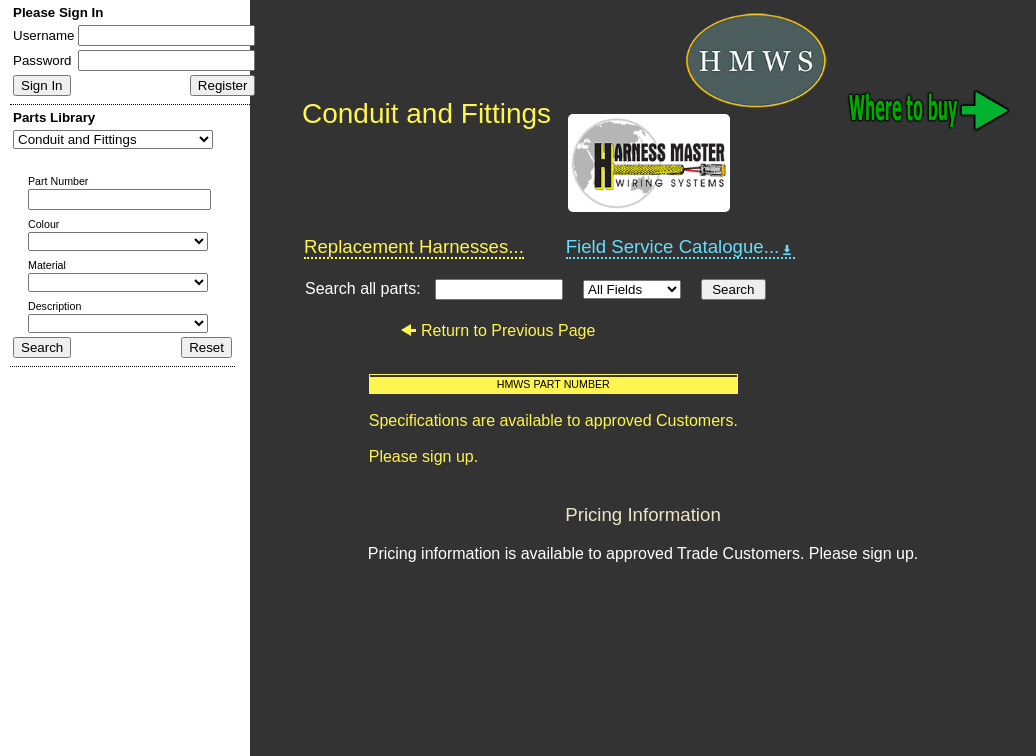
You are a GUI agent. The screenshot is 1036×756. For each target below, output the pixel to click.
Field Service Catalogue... (681, 247)
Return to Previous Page (497, 330)
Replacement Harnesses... (414, 246)
